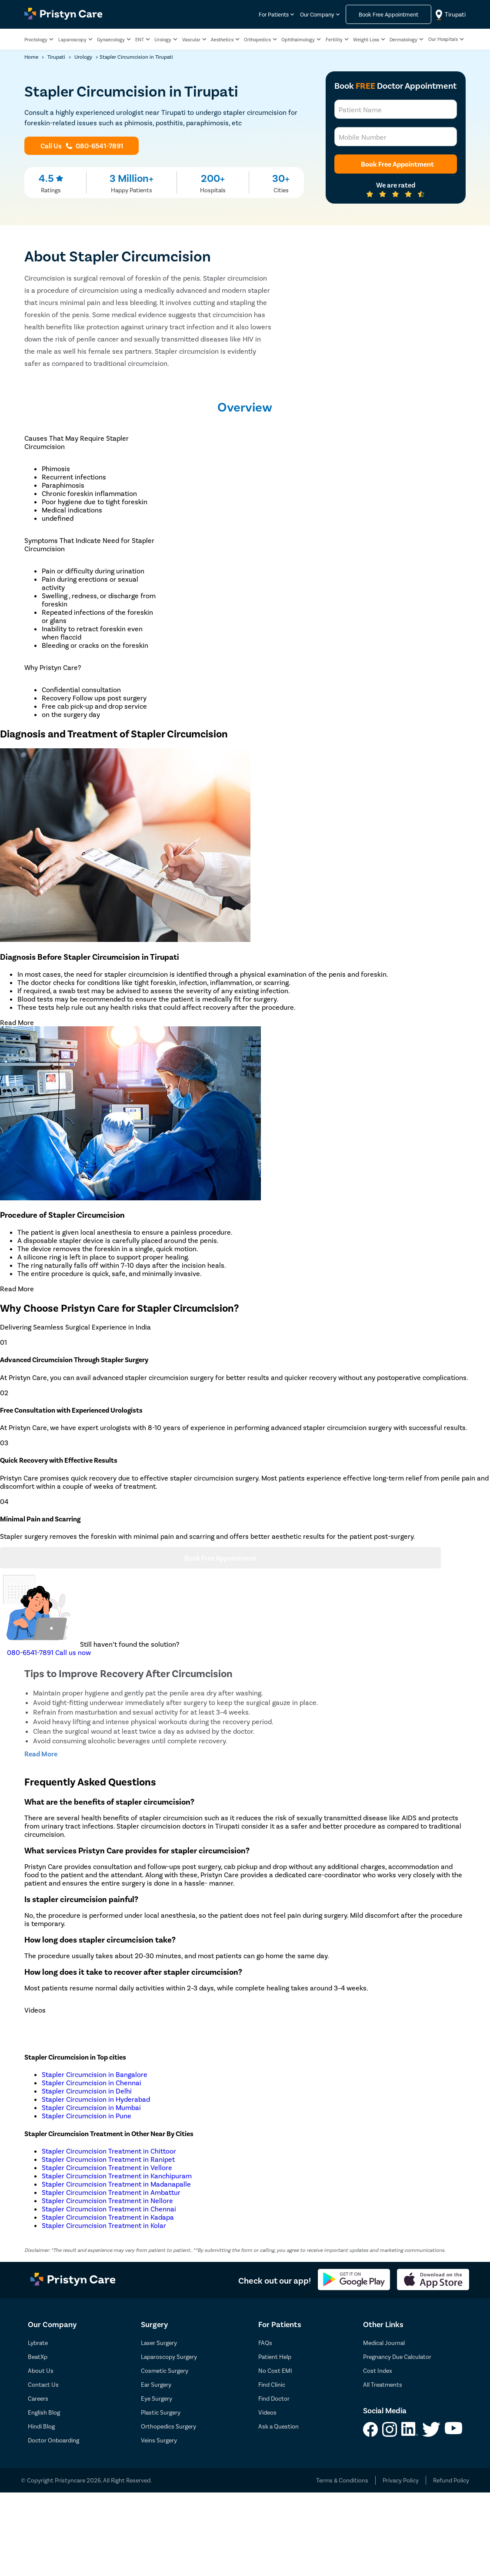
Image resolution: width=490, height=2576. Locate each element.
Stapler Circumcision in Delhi (87, 2091)
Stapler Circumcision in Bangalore (94, 2074)
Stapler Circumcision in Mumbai (91, 2107)
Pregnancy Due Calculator (397, 2356)
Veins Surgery (159, 2440)
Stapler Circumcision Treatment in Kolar (104, 2225)
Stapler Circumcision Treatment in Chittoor (109, 2151)
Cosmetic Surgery (164, 2370)
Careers (38, 2398)
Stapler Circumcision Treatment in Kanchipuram (117, 2175)
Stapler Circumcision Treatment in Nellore (107, 2200)
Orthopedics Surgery (168, 2426)
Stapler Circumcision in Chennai (91, 2082)
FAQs (265, 2342)
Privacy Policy (401, 2480)
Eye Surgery (156, 2398)
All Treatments (382, 2384)
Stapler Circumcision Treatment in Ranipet (108, 2159)
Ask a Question (278, 2426)
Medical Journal (384, 2342)
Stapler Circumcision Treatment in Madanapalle (116, 2184)
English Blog (44, 2412)
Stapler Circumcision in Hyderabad (96, 2099)
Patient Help (274, 2356)
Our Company (317, 14)
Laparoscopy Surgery (169, 2356)
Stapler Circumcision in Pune (86, 2115)
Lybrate (38, 2342)
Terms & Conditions (342, 2480)
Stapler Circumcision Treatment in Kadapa (108, 2217)
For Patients (274, 14)
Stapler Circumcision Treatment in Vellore (107, 2167)
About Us (40, 2370)
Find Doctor (274, 2398)
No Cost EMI (275, 2370)
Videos (267, 2412)
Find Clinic (271, 2384)
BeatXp (37, 2356)
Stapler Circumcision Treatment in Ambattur (111, 2192)
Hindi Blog (41, 2426)
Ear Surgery (156, 2384)
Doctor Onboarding (53, 2440)
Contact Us (43, 2384)
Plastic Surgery (160, 2412)
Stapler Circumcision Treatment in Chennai (109, 2208)
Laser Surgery (159, 2342)
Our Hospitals (443, 39)
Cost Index (377, 2370)
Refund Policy (451, 2480)
